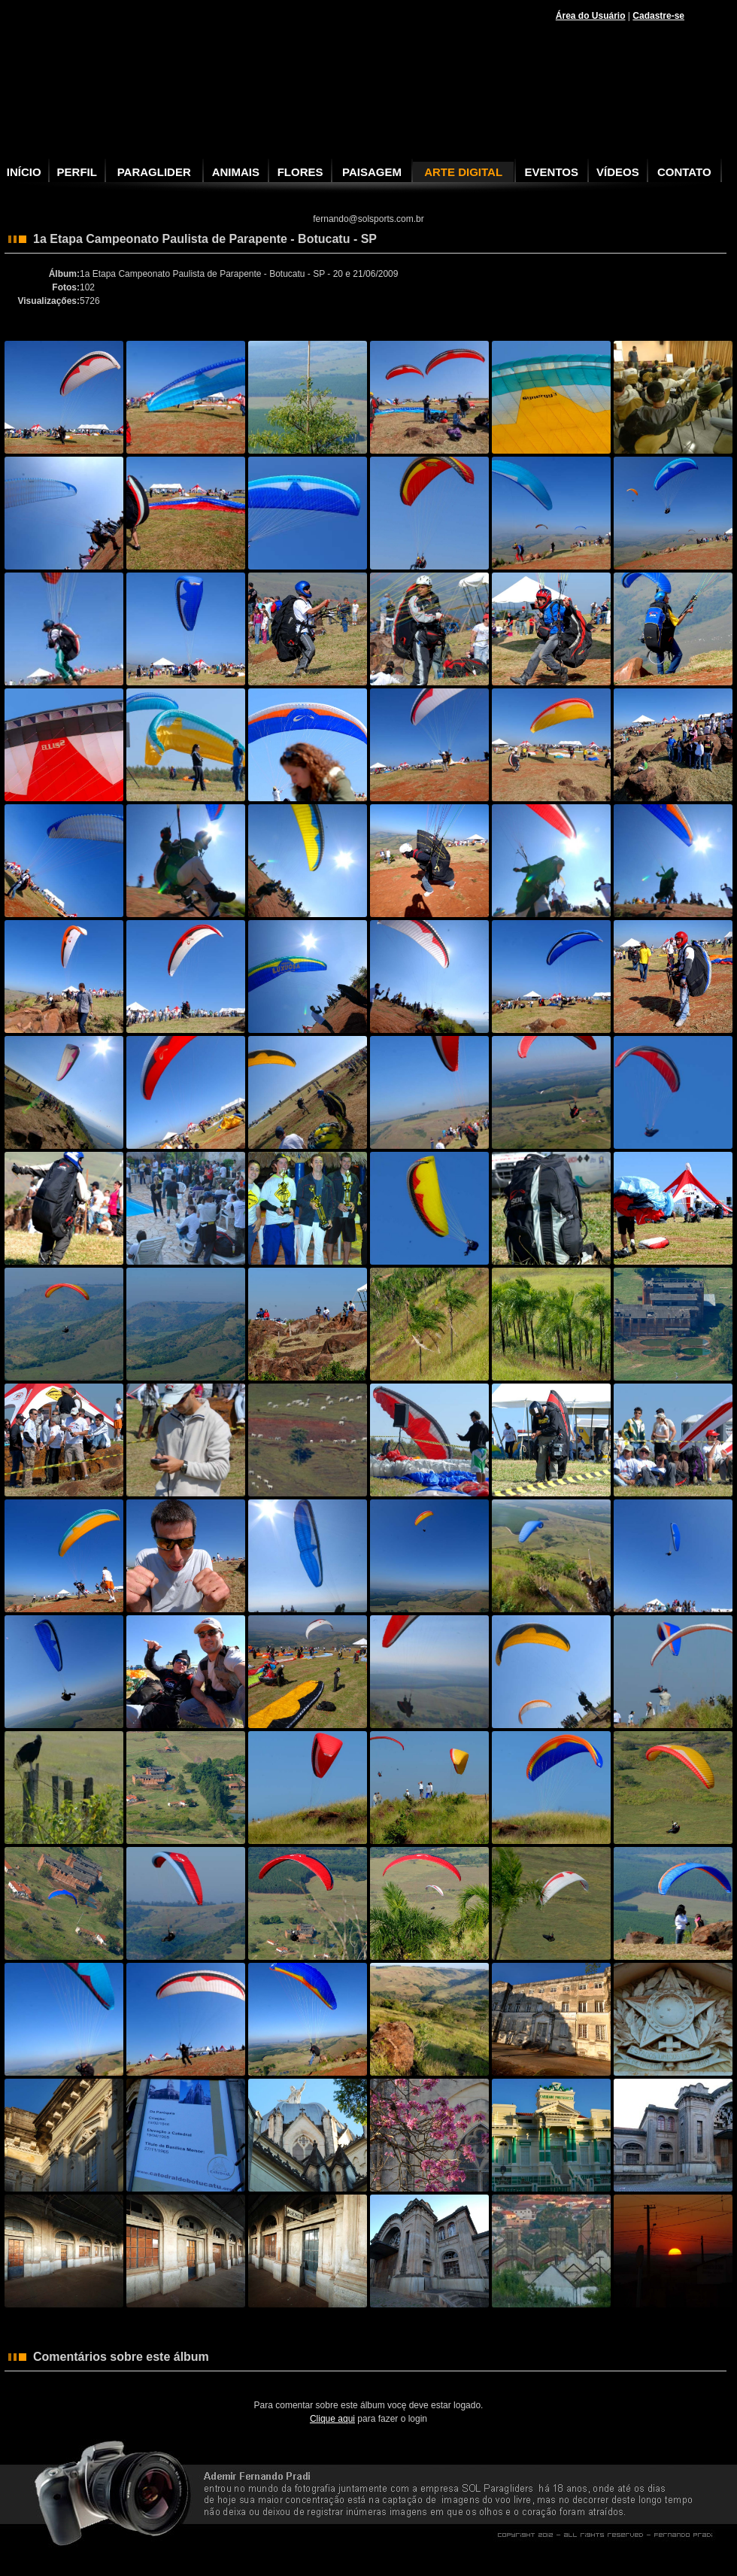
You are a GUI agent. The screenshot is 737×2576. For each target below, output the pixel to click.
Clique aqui (332, 2418)
